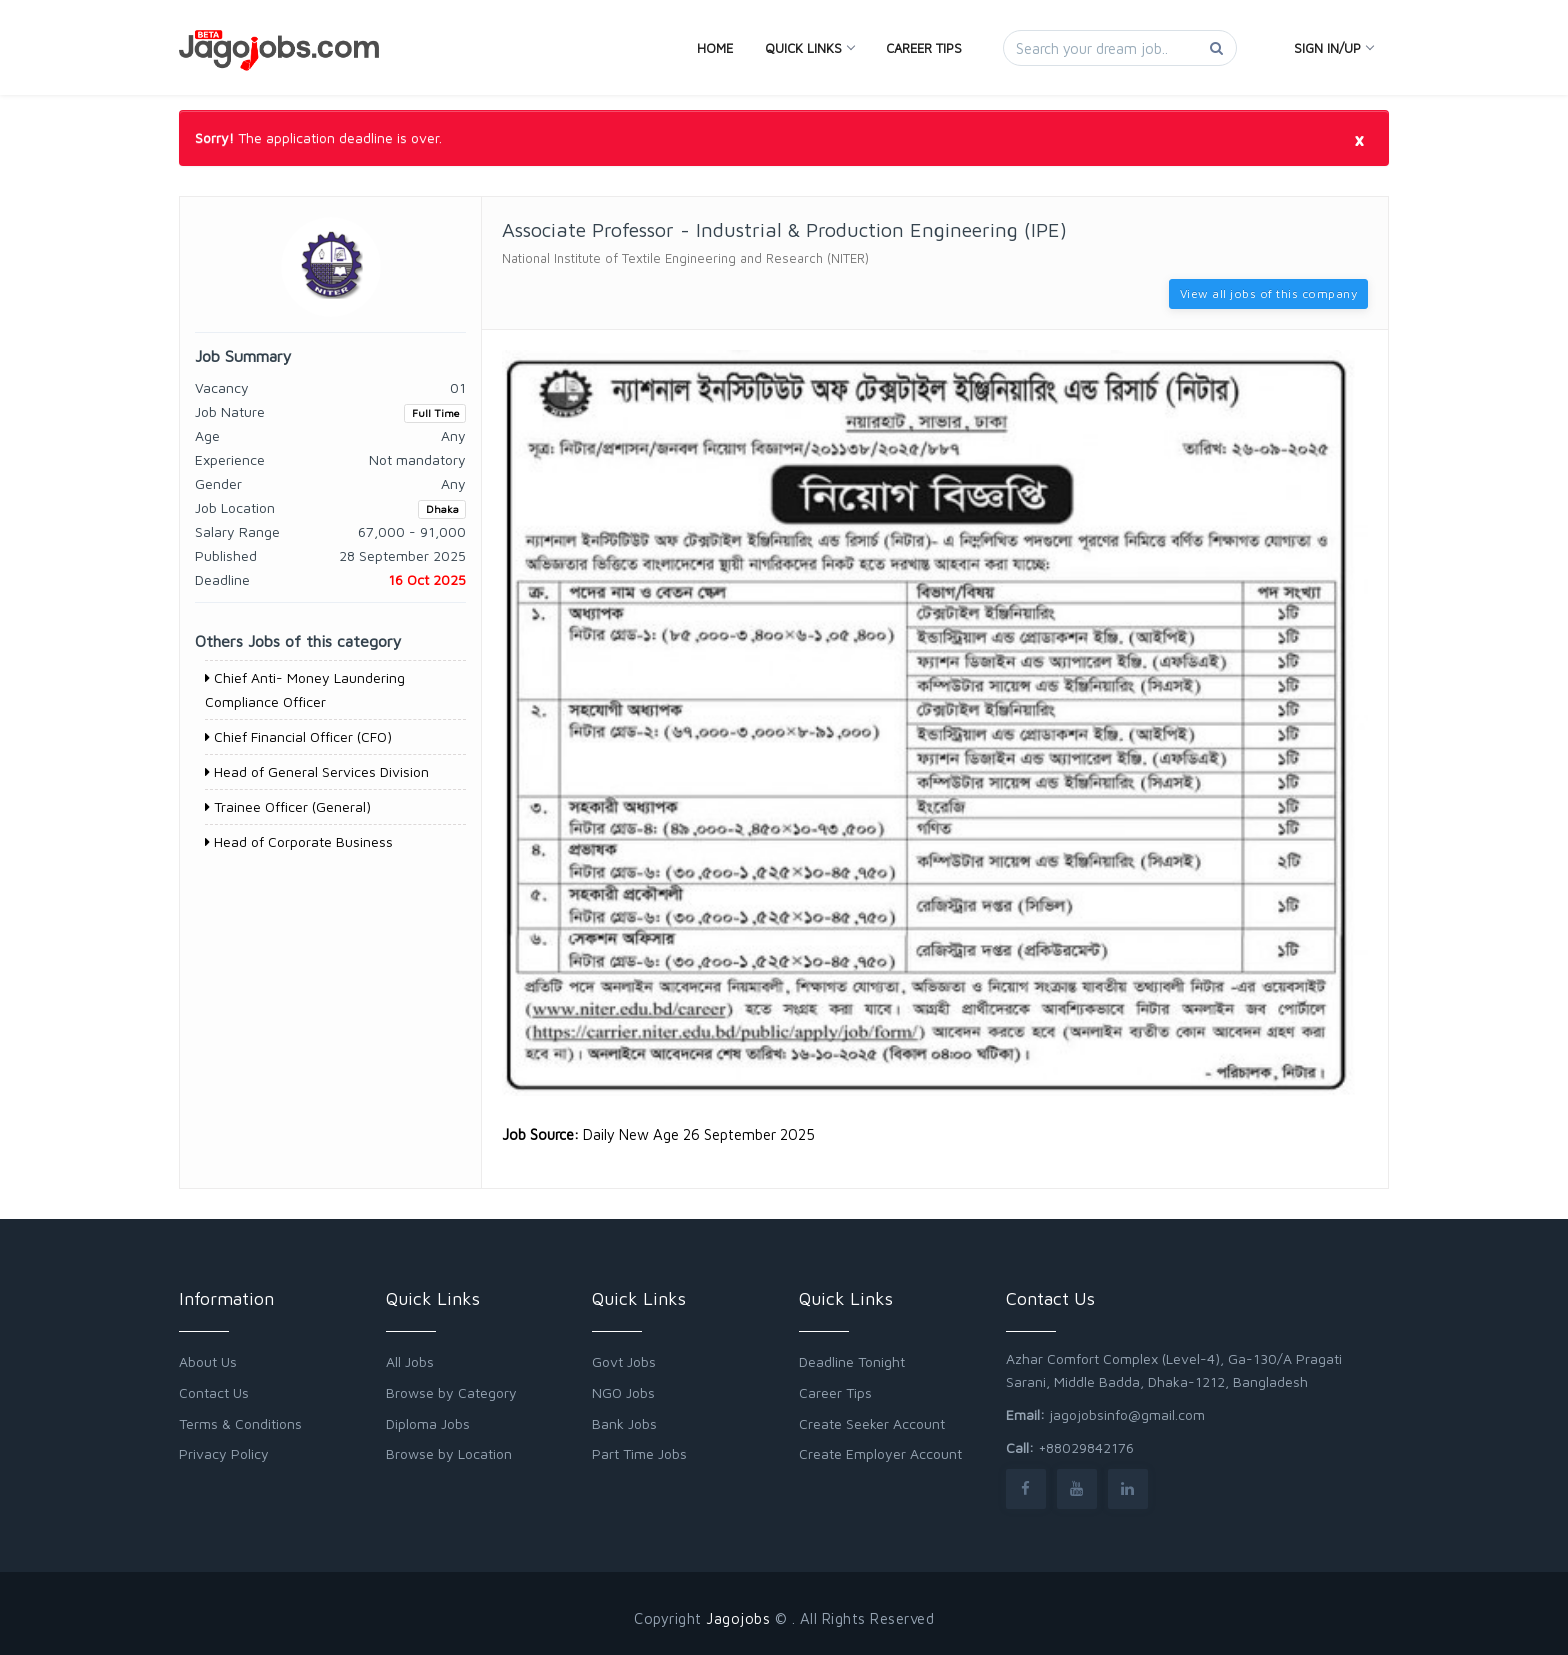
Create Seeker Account (872, 1423)
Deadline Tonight (852, 1361)
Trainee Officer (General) (288, 806)
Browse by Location (449, 1453)
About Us (208, 1361)
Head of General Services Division (317, 771)
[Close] (1359, 139)
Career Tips (924, 48)
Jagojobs (738, 1618)
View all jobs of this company (1269, 293)
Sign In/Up (1333, 48)
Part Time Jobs (639, 1453)
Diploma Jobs (428, 1423)
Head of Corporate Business (299, 841)
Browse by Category (451, 1392)
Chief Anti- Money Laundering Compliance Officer (305, 689)
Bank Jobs (624, 1423)
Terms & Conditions (240, 1423)
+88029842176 (1086, 1447)
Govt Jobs (624, 1361)
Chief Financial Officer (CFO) (298, 736)
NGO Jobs (623, 1392)
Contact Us (214, 1392)
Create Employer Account (880, 1453)
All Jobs (410, 1361)
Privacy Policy (224, 1453)
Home (715, 48)
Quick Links (809, 48)
